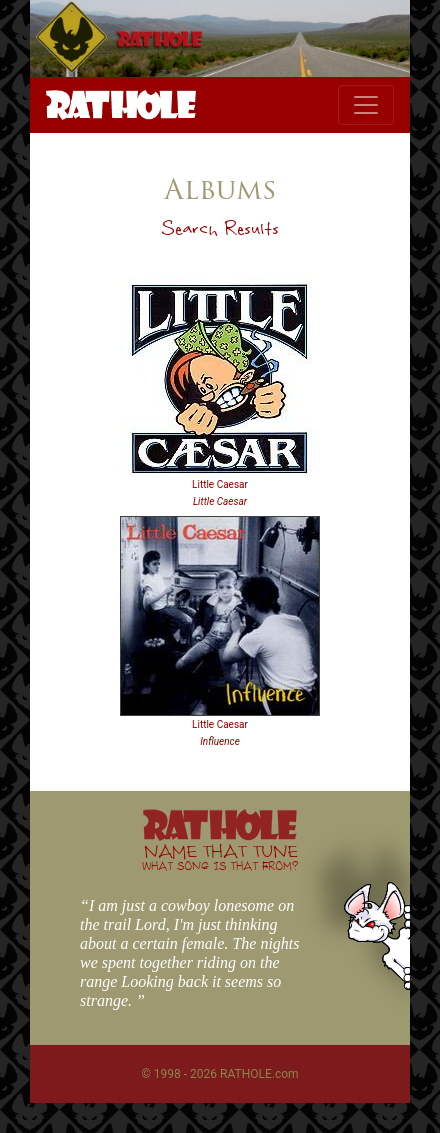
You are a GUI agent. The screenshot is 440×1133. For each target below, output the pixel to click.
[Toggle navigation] (366, 105)
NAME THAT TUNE (220, 856)
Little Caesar (220, 484)
